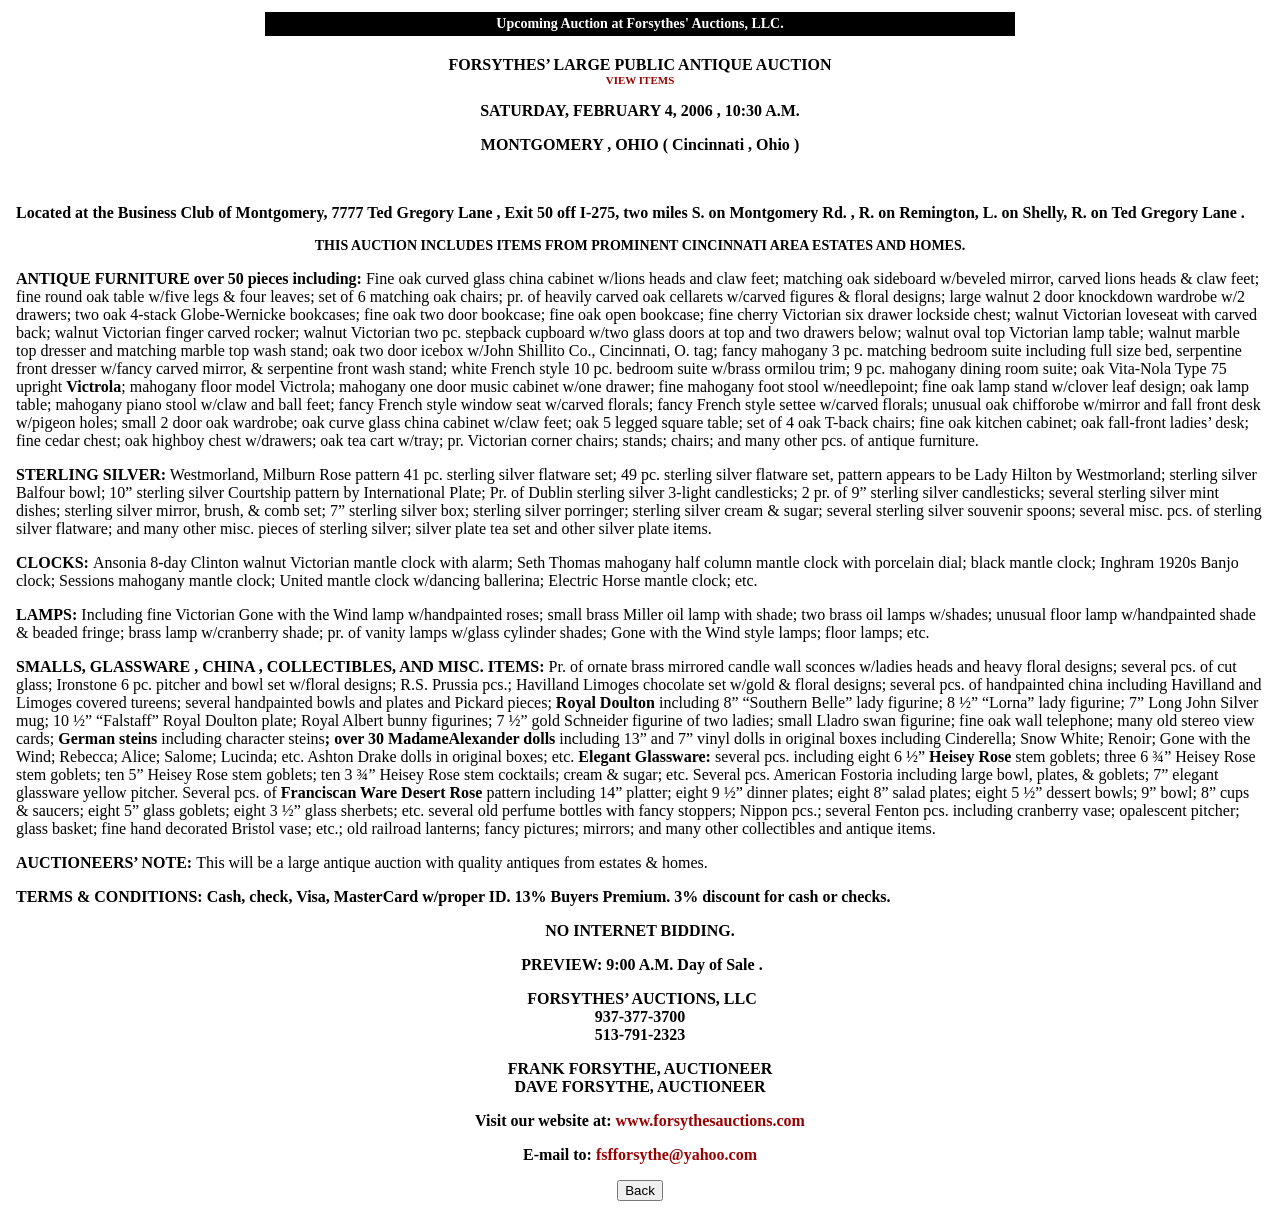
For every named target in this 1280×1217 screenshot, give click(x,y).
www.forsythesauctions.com (710, 1120)
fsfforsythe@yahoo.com (676, 1154)
